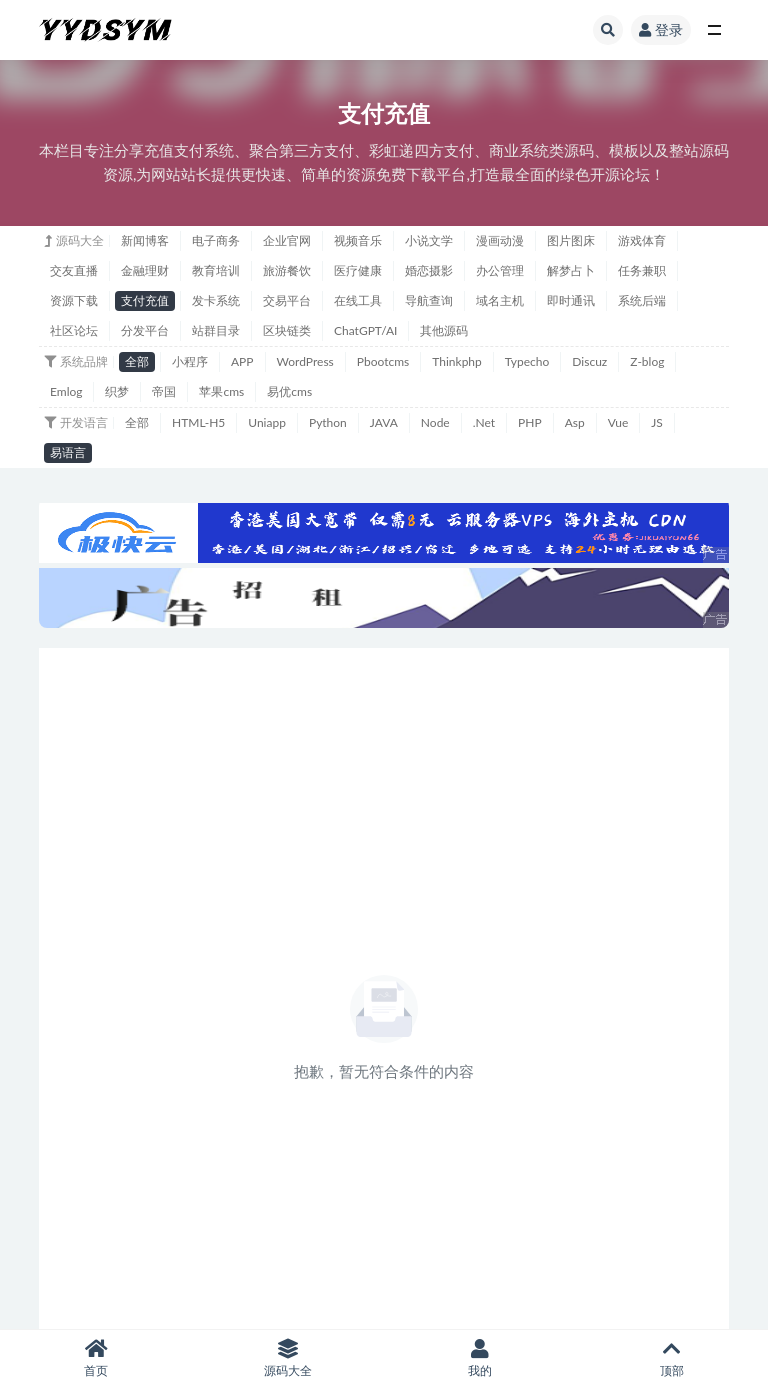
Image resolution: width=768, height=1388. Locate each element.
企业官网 (287, 240)
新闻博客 (145, 240)
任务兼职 (642, 270)
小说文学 (429, 240)
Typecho (527, 361)
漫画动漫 (500, 240)
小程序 (190, 361)
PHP (530, 422)
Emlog (66, 391)
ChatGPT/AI (365, 330)
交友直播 (74, 270)
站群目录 (216, 330)
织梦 (117, 391)
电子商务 (216, 240)
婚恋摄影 (429, 270)
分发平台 (145, 330)
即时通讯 (571, 300)
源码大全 (288, 1358)
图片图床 (571, 240)
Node (435, 422)
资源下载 (74, 300)
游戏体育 (642, 240)
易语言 (68, 452)
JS (657, 422)
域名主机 (500, 300)
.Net (484, 422)
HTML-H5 (198, 422)
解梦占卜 (571, 270)
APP (242, 361)
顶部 (672, 1358)
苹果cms (221, 391)
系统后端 (642, 300)
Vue (618, 422)
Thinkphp (457, 361)
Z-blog (647, 361)
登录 (661, 29)
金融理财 (145, 270)
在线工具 (358, 300)
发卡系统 (216, 300)
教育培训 (216, 270)
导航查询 (429, 300)
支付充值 (145, 300)
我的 (480, 1358)
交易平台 (287, 300)
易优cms (289, 391)
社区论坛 (74, 330)
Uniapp (267, 422)
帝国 (164, 391)
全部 (137, 361)
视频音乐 (358, 240)
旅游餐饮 (287, 270)
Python (328, 422)
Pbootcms (383, 361)
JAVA (384, 422)
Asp (575, 422)
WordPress (305, 361)
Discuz (589, 361)
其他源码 (444, 330)
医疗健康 (358, 270)
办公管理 (500, 270)
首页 (96, 1358)
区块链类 (287, 330)
